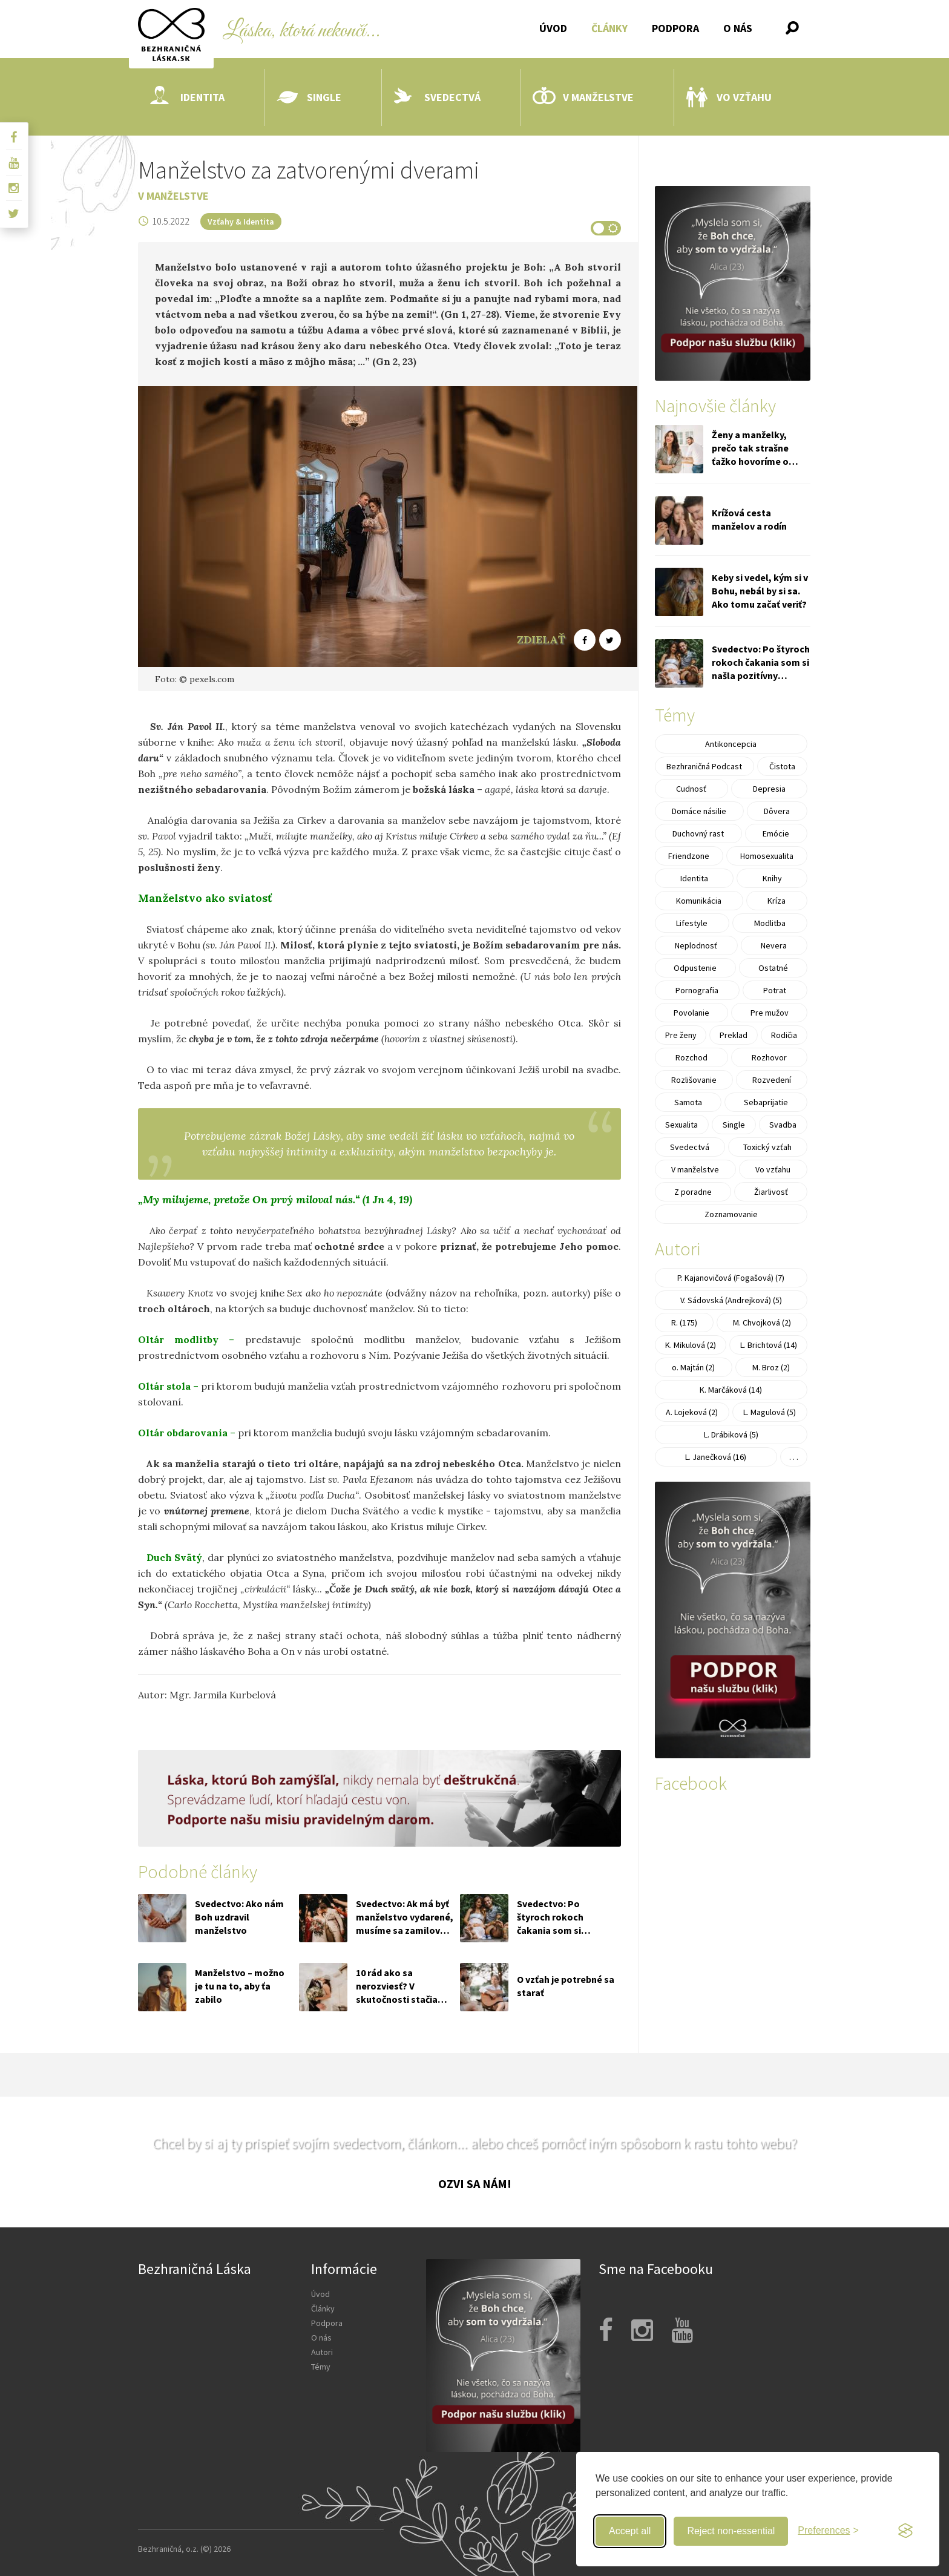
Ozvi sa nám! (474, 2183)
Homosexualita (766, 855)
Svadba (782, 1124)
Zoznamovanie (731, 1214)
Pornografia (696, 990)
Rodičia (784, 1035)
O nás (737, 28)
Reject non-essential (731, 2531)
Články (609, 28)
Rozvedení (771, 1079)
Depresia (769, 788)
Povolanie (691, 1012)
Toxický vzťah (767, 1147)
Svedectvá (437, 97)
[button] (792, 28)
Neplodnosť (696, 945)
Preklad (733, 1035)
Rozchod (691, 1057)
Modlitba (770, 923)
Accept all (630, 2531)
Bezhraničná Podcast (704, 766)
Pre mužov (769, 1012)
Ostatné (773, 967)
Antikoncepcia (731, 743)
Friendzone (688, 855)
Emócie (776, 833)
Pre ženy (681, 1035)
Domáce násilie (699, 811)
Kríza (776, 900)
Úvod (553, 28)
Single (309, 97)
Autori (322, 2352)
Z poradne (693, 1191)
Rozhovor (769, 1057)
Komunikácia (698, 900)
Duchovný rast (698, 833)
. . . (793, 1456)
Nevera (774, 945)
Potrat (774, 990)
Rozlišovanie (694, 1079)
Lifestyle (692, 923)
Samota (688, 1102)
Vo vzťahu (729, 97)
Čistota (782, 766)
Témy (320, 2366)
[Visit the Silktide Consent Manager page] (905, 2531)
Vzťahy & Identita (241, 221)
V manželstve (583, 97)
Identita (187, 97)
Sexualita (681, 1124)
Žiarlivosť (771, 1191)
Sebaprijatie (766, 1102)
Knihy (772, 878)
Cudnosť (691, 788)
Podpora (675, 28)
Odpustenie (695, 967)
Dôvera (777, 811)
